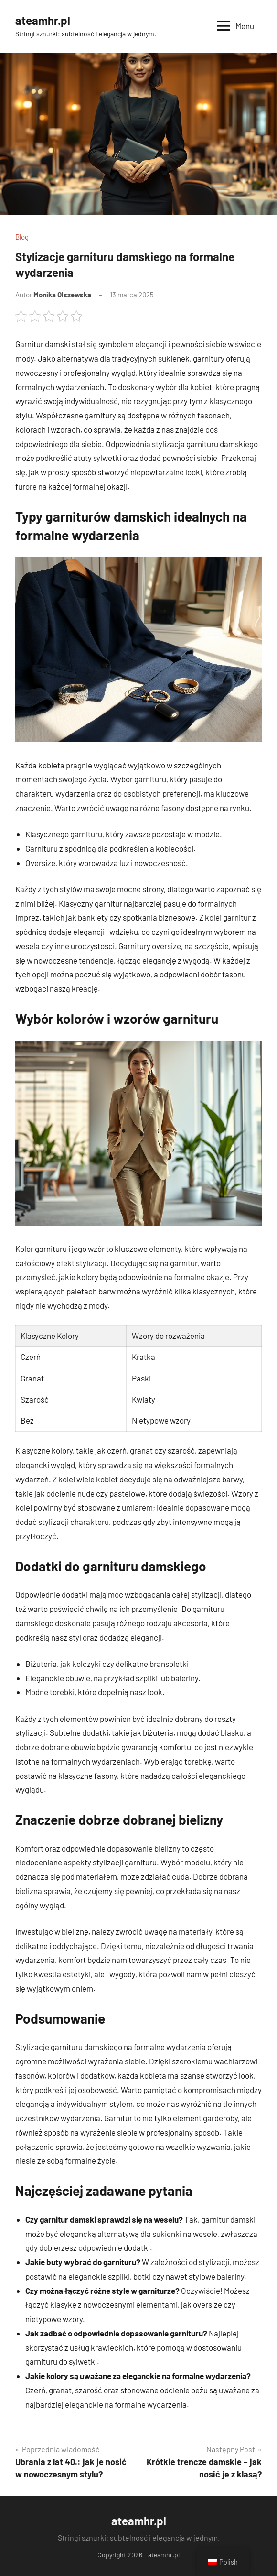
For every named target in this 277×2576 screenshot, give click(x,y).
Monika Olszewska (62, 294)
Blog (22, 236)
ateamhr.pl (42, 20)
